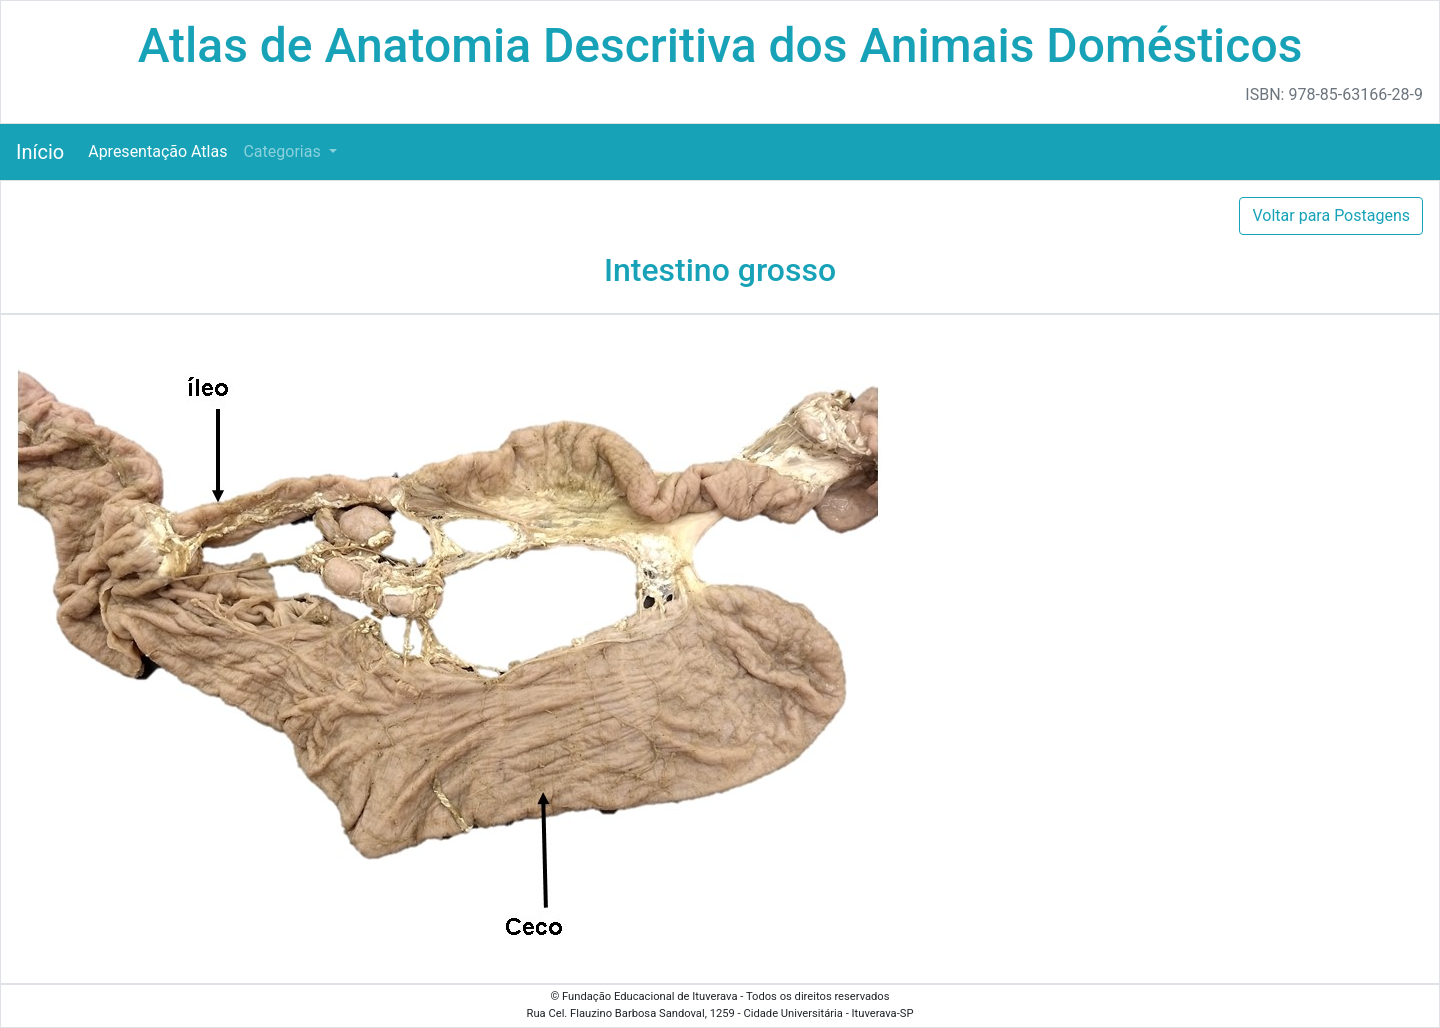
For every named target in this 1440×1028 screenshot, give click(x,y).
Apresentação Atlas (157, 151)
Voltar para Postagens (1331, 215)
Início (40, 152)
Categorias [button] (283, 151)
